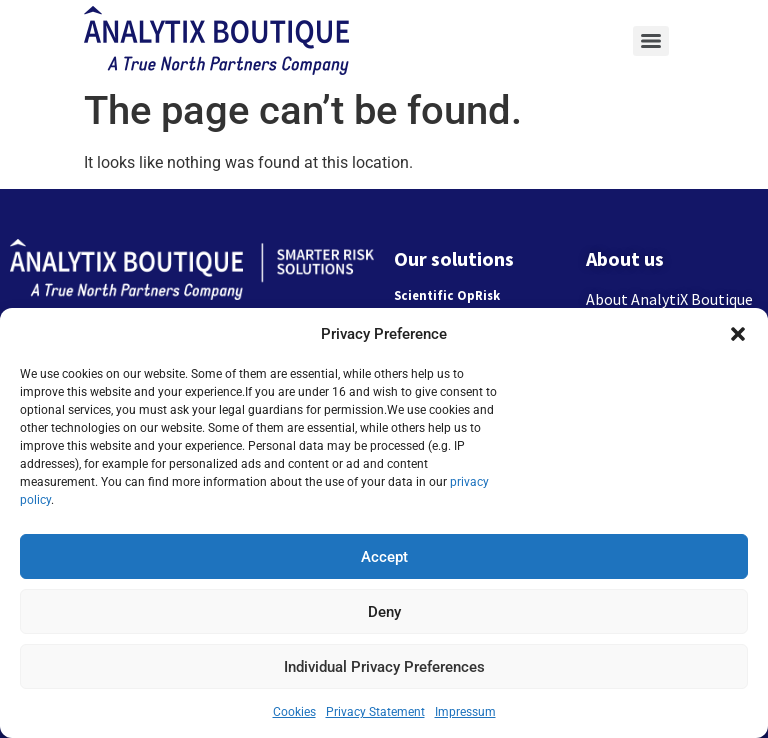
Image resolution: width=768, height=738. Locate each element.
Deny (384, 612)
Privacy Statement (375, 712)
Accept (384, 557)
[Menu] (651, 41)
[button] (738, 334)
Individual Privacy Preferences (384, 667)
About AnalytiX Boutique (669, 299)
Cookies (294, 712)
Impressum (465, 712)
